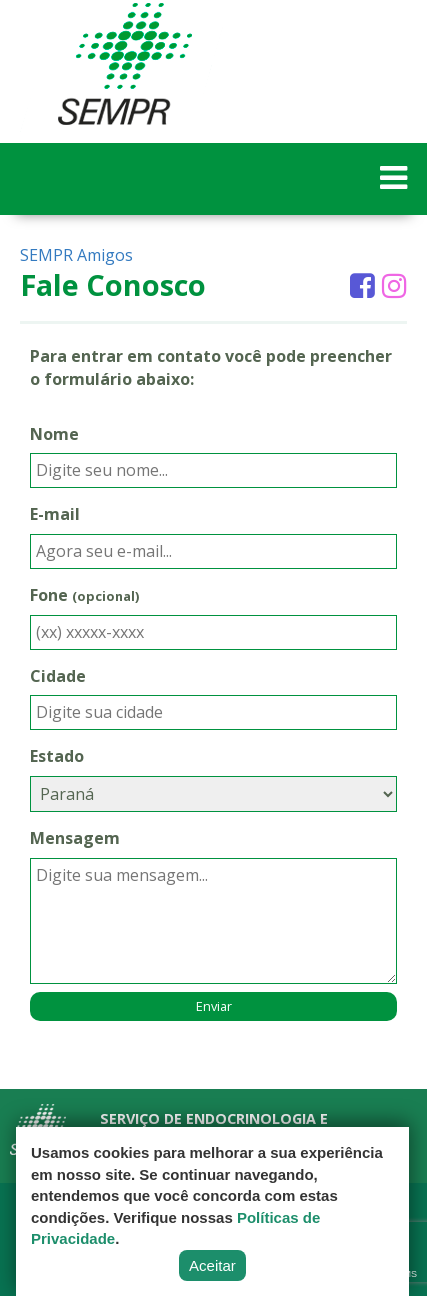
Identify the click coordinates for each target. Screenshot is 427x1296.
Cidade (58, 676)
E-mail (55, 514)
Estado (57, 756)
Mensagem (75, 838)
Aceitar (212, 1265)
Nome (54, 434)
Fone (84, 595)
